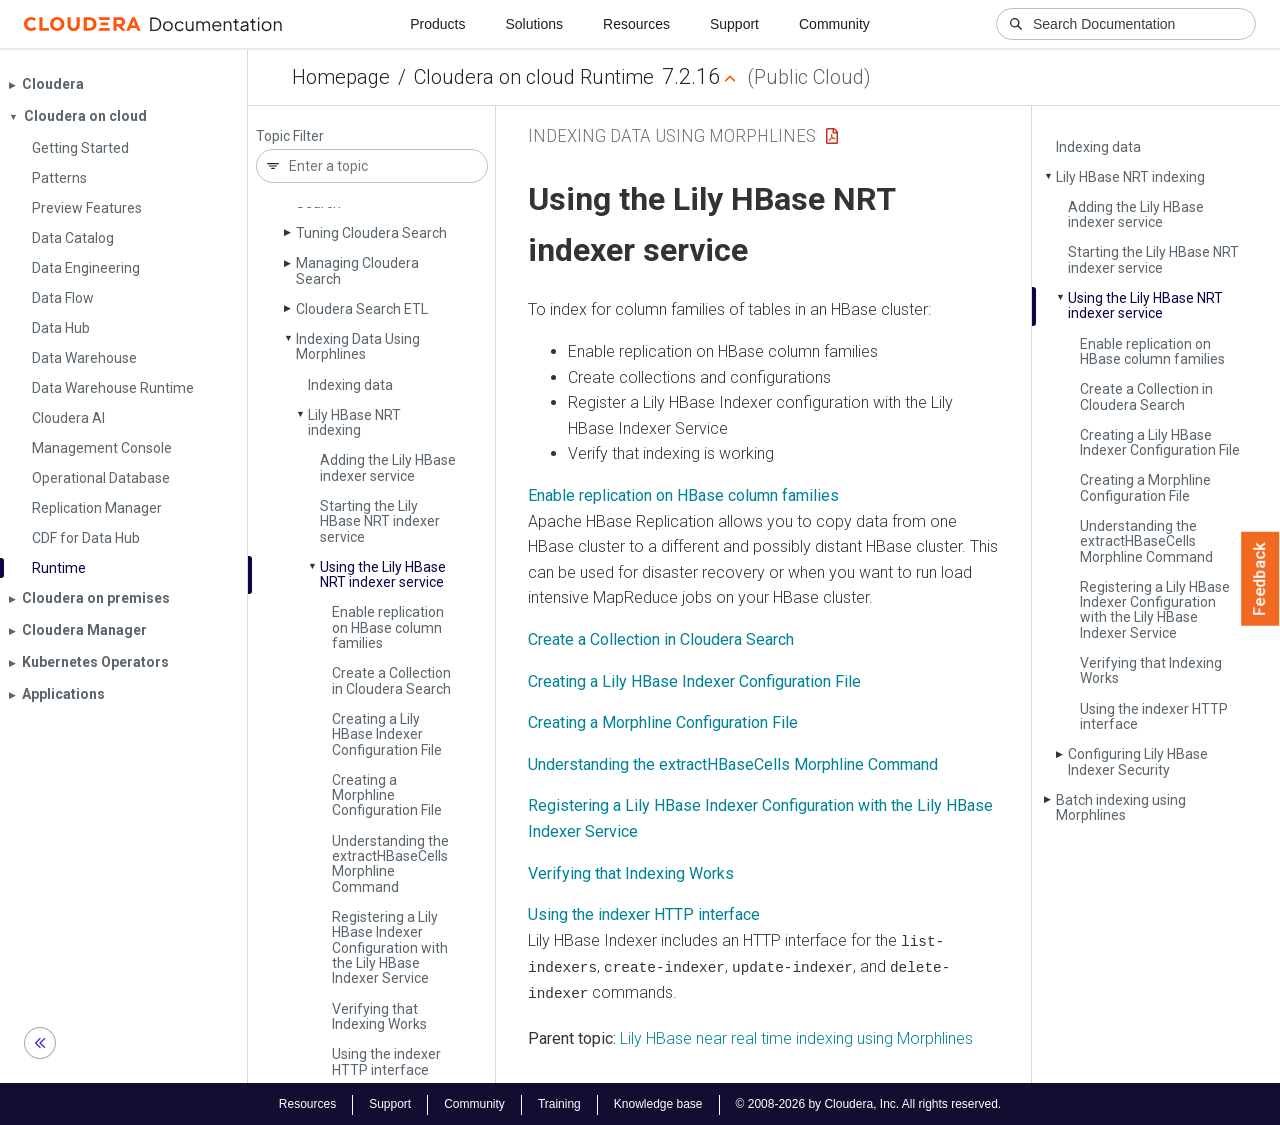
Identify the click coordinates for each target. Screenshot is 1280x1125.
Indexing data (350, 385)
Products (437, 24)
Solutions (534, 24)
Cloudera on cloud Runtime (534, 77)
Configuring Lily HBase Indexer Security (1138, 761)
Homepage (341, 77)
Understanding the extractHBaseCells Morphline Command (733, 764)
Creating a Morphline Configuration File (387, 795)
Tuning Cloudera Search (371, 233)
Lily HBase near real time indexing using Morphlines (796, 1036)
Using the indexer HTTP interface (386, 1061)
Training (559, 1103)
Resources (636, 24)
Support (734, 24)
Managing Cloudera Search (357, 270)
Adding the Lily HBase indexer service (388, 467)
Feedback (1260, 579)
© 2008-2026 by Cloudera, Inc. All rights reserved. (869, 1103)
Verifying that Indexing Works (379, 1016)
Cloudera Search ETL (362, 309)
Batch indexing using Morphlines (1121, 807)
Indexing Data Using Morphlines (358, 346)
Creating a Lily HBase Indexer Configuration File (387, 734)
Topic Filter (290, 136)
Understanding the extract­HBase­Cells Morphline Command (390, 864)
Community (834, 24)
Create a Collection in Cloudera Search (391, 680)
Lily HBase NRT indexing (354, 422)
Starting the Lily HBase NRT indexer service (380, 521)
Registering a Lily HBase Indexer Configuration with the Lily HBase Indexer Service (390, 948)
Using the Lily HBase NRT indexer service (383, 574)
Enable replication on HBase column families (388, 627)
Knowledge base (658, 1103)
